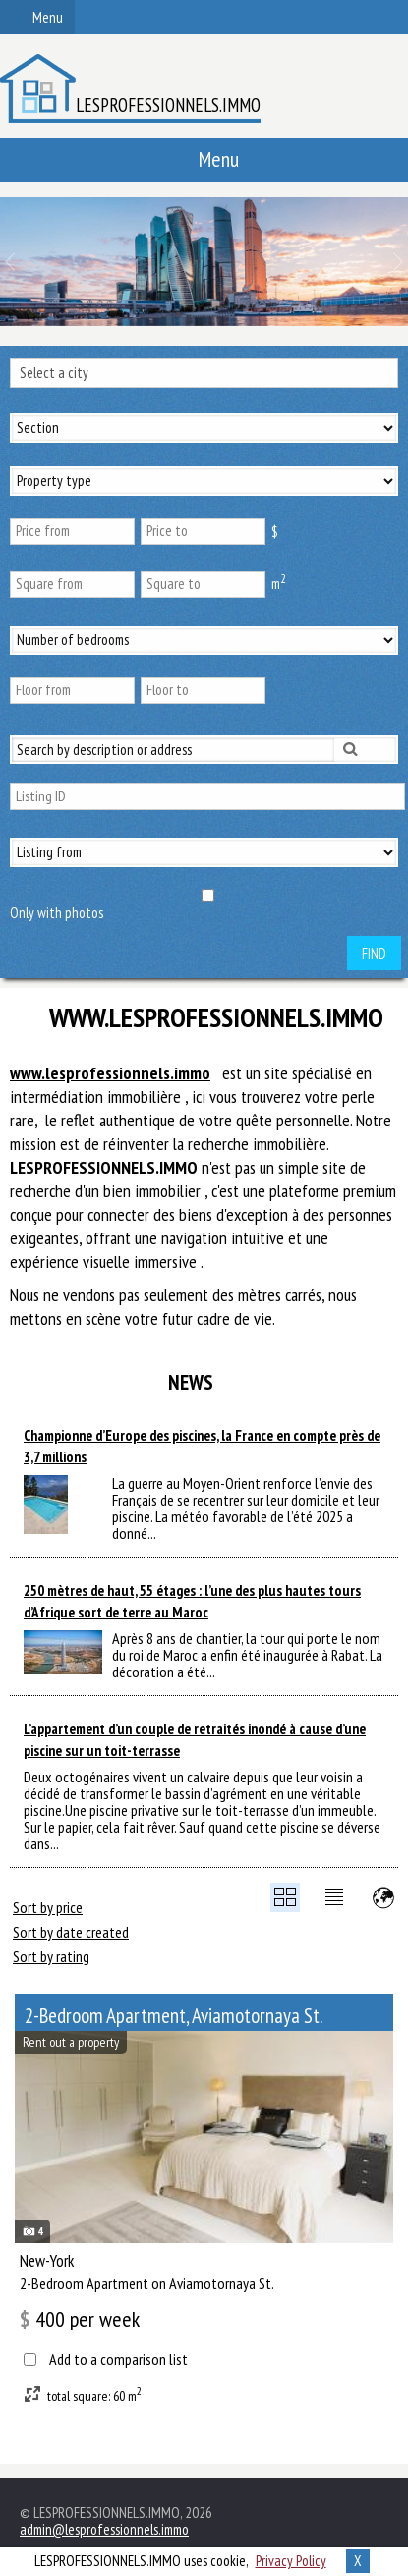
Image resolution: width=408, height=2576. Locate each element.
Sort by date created (71, 1932)
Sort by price (48, 1907)
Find (374, 953)
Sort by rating (51, 1956)
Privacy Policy (291, 2560)
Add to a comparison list (118, 2359)
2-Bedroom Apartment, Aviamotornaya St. (173, 2015)
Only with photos (56, 913)
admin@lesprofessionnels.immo (104, 2529)
